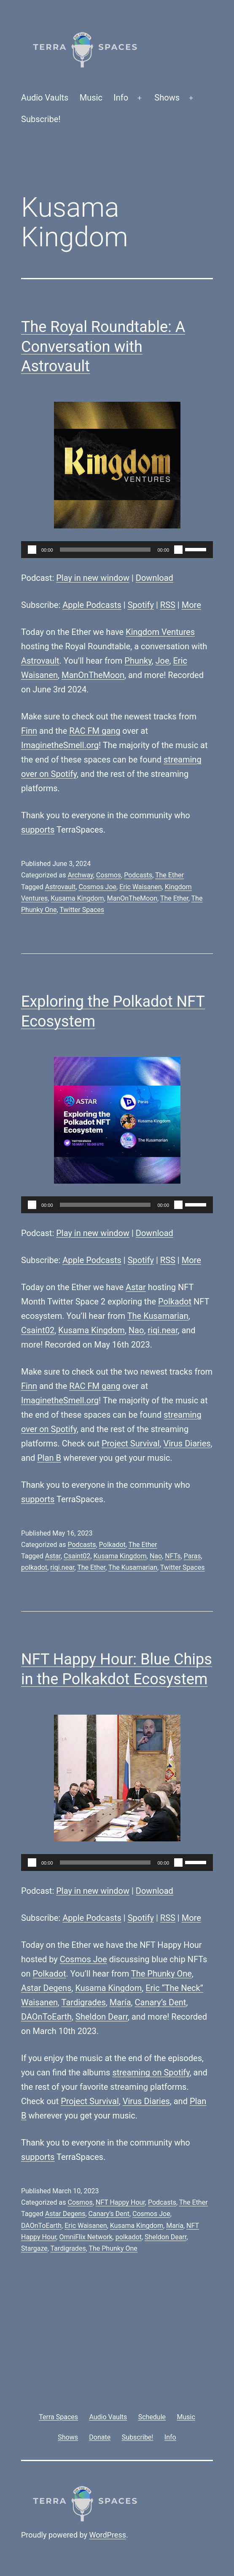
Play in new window (92, 578)
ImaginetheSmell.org (60, 745)
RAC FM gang (94, 731)
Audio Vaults (44, 98)
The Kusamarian (157, 1316)
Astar (136, 1287)
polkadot (34, 1567)
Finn (29, 731)
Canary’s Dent (160, 2002)
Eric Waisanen (140, 887)
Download (154, 578)
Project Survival (131, 1443)
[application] (117, 549)
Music (91, 98)
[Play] (32, 549)
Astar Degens (46, 1988)
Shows (167, 98)
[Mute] (178, 549)
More (191, 605)
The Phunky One (161, 1974)
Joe (162, 661)
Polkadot (174, 1301)
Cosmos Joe (97, 887)
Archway (80, 875)
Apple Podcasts (91, 605)
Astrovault (40, 661)
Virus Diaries (186, 1443)
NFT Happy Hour (120, 2202)
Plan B (49, 1458)
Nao (136, 1330)
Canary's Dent (109, 2214)
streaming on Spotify (150, 2072)
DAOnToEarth (46, 2017)
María (120, 2002)
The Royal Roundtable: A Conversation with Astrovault (103, 347)
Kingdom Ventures (160, 632)
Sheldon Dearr (101, 2017)
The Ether (169, 875)
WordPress (107, 2534)
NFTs (172, 1556)
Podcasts (138, 875)
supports (37, 830)
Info (120, 98)
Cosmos (108, 875)
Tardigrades (84, 2002)
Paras (192, 1556)
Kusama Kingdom (77, 898)
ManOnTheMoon (93, 675)
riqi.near (163, 1330)
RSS (167, 605)
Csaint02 (37, 1330)
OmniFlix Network (85, 2237)
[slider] (105, 549)
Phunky (137, 661)
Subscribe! (41, 119)
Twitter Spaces (81, 910)
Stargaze (34, 2248)
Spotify (141, 605)
